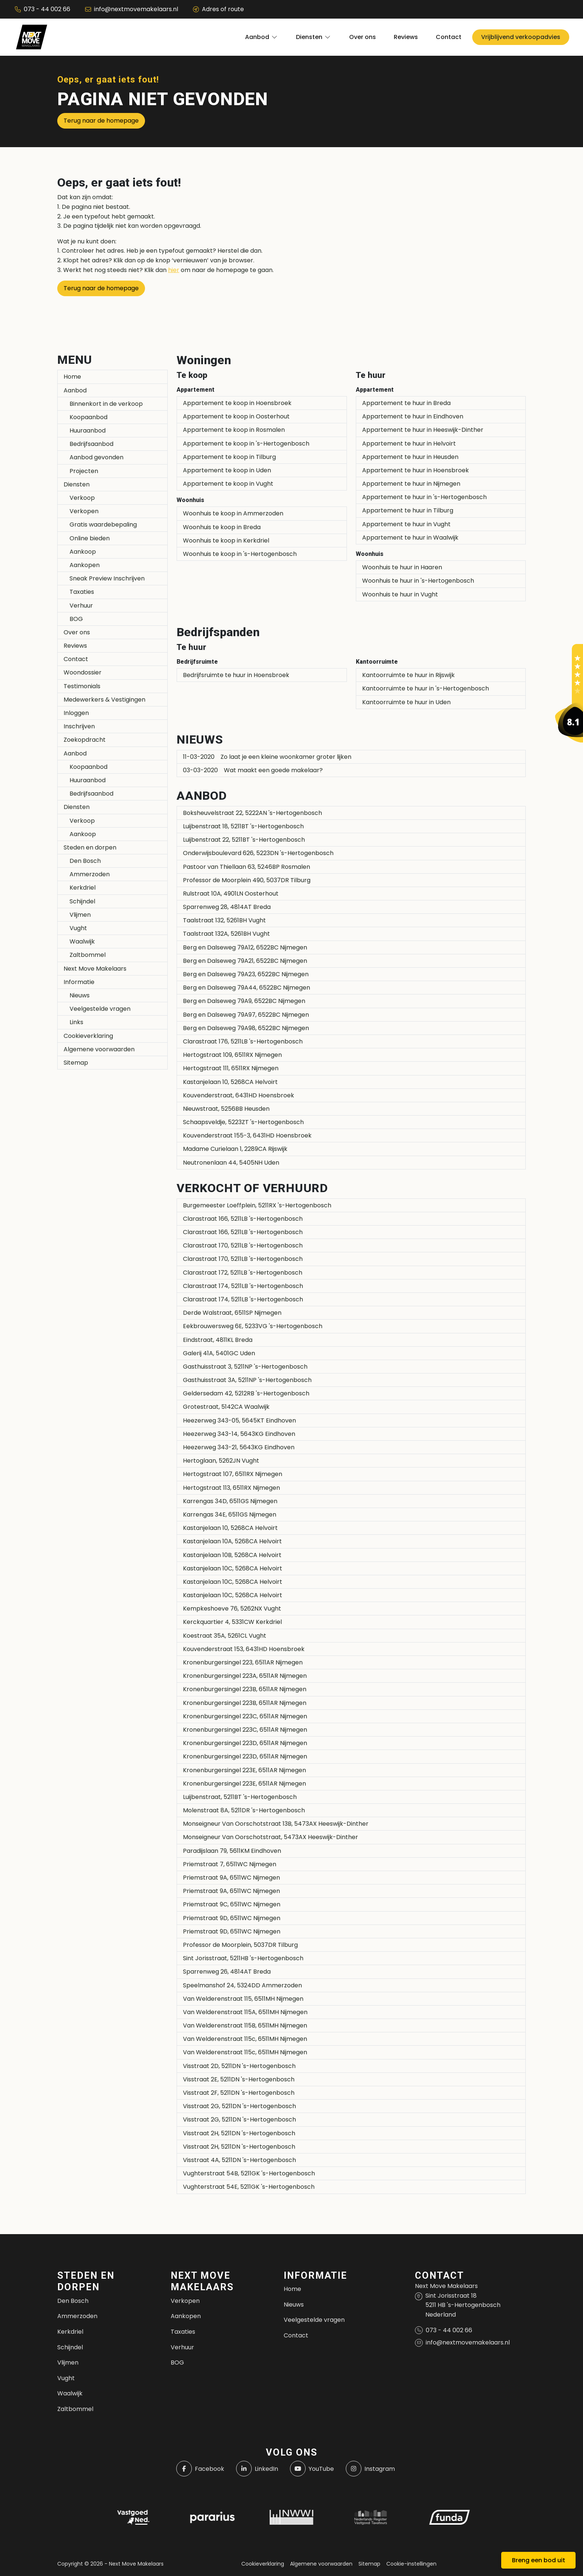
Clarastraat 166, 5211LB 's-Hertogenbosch (243, 1218)
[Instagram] (370, 2468)
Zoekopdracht (85, 739)
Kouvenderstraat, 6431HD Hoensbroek (238, 1095)
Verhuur (81, 605)
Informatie (79, 982)
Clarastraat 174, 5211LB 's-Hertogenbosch (243, 1286)
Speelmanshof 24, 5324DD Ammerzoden (242, 1985)
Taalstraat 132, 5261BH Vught (224, 920)
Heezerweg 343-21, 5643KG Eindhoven (238, 1447)
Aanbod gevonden (96, 457)
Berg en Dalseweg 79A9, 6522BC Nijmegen (244, 1001)
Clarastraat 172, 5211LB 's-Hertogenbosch (242, 1272)
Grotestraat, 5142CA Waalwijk (226, 1406)
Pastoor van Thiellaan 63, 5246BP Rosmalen (246, 867)
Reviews (75, 645)
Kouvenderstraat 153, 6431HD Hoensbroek (244, 1649)
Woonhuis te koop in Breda (222, 527)
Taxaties (82, 592)
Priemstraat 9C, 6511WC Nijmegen (231, 1904)
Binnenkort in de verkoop (106, 403)
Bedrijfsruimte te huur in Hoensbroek (236, 675)
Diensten (77, 484)
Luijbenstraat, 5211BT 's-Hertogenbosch (240, 1797)
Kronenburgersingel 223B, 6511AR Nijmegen (244, 1689)
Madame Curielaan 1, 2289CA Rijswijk (235, 1149)
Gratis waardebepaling (103, 524)
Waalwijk (82, 941)
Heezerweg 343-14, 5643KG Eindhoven (239, 1434)
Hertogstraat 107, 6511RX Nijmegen (232, 1474)
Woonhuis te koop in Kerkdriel (226, 540)
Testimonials (82, 686)
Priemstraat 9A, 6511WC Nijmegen (231, 1877)
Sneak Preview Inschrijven (107, 578)
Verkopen (84, 511)
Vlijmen (80, 914)
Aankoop (83, 551)
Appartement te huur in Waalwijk (410, 537)
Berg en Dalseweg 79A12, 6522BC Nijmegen (245, 947)
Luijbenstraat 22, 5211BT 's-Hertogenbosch (244, 839)
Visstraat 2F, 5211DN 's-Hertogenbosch (238, 2092)
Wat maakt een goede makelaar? (253, 770)
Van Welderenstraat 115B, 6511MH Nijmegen (245, 2025)
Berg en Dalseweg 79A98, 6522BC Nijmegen (246, 1028)
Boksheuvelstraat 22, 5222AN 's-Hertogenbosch (252, 813)
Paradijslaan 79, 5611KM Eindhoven (232, 1851)
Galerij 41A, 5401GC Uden (219, 1353)
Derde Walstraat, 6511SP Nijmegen (232, 1312)
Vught (78, 928)
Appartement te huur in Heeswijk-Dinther (422, 429)
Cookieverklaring (88, 1036)
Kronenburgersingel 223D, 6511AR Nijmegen (245, 1743)
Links (76, 1022)
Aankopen (85, 565)
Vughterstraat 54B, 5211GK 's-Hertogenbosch (249, 2173)
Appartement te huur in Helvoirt (409, 443)
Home (72, 376)
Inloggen (76, 713)
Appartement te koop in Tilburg (229, 457)
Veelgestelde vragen (100, 1008)
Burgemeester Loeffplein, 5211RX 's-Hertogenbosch (257, 1205)
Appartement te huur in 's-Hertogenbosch (424, 497)
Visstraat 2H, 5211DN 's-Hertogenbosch (239, 2133)
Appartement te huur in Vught (406, 524)
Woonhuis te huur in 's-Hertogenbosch (418, 580)
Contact (76, 659)
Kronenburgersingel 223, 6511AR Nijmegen (243, 1662)
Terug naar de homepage (101, 120)
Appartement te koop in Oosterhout (236, 416)
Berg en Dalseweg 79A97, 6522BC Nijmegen (246, 1014)
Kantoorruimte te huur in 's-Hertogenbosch (425, 688)
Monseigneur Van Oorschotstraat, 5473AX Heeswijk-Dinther (270, 1837)
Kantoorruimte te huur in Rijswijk (408, 675)
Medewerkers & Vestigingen (104, 699)
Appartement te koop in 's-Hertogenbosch (246, 443)
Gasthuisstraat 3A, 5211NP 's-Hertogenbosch (247, 1380)
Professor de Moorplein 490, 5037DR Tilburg (246, 880)
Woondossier (83, 672)
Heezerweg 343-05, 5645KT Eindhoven (239, 1420)
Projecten (84, 471)
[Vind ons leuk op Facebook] (200, 2468)
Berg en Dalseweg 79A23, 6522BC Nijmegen (246, 974)
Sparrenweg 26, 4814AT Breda (227, 1971)
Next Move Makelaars (95, 968)
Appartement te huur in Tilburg (407, 510)
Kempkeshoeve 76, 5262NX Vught (232, 1608)
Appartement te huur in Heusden (410, 457)
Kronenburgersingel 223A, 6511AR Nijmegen (245, 1676)
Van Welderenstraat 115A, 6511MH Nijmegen (245, 2012)
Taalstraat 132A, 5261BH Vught (226, 933)
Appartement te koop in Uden (227, 470)
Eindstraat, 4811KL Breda (217, 1340)
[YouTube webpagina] (312, 2468)
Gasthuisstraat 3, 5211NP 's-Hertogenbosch (245, 1366)
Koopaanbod (88, 417)
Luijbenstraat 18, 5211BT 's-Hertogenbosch (243, 826)
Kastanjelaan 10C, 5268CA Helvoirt (232, 1568)
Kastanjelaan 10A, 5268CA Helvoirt (232, 1541)
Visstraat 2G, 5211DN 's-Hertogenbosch (239, 2106)
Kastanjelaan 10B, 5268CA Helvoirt (232, 1555)
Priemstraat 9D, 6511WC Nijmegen (231, 1918)
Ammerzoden (90, 874)
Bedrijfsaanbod (91, 444)
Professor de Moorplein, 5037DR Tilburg (240, 1945)
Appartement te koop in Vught (228, 483)
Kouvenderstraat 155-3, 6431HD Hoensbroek (247, 1135)
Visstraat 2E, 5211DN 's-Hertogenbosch (238, 2079)
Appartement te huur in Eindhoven (412, 416)
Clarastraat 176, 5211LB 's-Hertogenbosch (243, 1041)
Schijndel (82, 901)
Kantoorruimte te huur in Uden (406, 702)
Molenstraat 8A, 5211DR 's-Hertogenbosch (244, 1810)
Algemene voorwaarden (99, 1049)
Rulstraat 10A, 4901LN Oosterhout (230, 893)
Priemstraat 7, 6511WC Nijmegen (229, 1864)
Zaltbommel (88, 955)
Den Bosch (85, 861)
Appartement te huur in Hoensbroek (415, 470)
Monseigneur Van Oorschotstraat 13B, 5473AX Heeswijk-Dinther (275, 1823)
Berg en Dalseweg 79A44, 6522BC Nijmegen (246, 987)
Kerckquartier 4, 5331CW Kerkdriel (232, 1622)
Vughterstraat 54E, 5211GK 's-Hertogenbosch (249, 2186)
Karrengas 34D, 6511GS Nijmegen (230, 1501)
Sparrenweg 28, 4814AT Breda (227, 907)
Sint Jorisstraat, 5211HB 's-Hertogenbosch (243, 1958)
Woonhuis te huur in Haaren (402, 567)
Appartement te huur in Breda (406, 403)
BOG (76, 619)
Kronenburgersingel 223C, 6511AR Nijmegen (245, 1716)
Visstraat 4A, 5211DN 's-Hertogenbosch (239, 2160)
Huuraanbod (88, 430)
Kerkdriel (83, 887)
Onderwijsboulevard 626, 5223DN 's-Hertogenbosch (258, 853)
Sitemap (76, 1062)
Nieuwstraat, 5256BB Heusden (226, 1108)
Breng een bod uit (538, 2560)
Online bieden (90, 538)
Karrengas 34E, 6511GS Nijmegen (229, 1514)
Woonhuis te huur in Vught (400, 594)
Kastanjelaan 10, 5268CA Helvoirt (230, 1082)
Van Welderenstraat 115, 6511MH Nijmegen (243, 1998)
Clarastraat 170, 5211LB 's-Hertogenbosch (243, 1245)
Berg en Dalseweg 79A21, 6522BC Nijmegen (245, 961)
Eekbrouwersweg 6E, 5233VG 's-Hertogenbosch (252, 1326)
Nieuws (80, 995)
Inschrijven (79, 726)
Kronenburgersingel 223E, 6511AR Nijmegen (244, 1770)
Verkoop (82, 497)
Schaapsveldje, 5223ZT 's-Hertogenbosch (243, 1122)
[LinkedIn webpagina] (257, 2468)
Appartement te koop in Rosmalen (234, 429)
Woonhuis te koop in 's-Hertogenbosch (240, 554)
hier (173, 270)
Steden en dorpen (90, 847)
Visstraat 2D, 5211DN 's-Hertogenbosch (239, 2066)
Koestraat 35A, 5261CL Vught (224, 1635)
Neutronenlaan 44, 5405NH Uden (231, 1162)
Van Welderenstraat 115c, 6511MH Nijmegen (245, 2039)
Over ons (77, 632)
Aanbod (75, 390)
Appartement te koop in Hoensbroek (237, 403)
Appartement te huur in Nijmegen (411, 483)
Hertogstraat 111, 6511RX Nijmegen (230, 1068)
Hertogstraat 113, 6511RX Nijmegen (231, 1487)
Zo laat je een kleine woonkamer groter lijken (267, 757)
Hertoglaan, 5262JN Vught (221, 1460)
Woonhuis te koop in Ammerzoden (233, 513)
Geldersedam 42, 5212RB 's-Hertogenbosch (246, 1393)
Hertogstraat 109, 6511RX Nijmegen (232, 1055)
